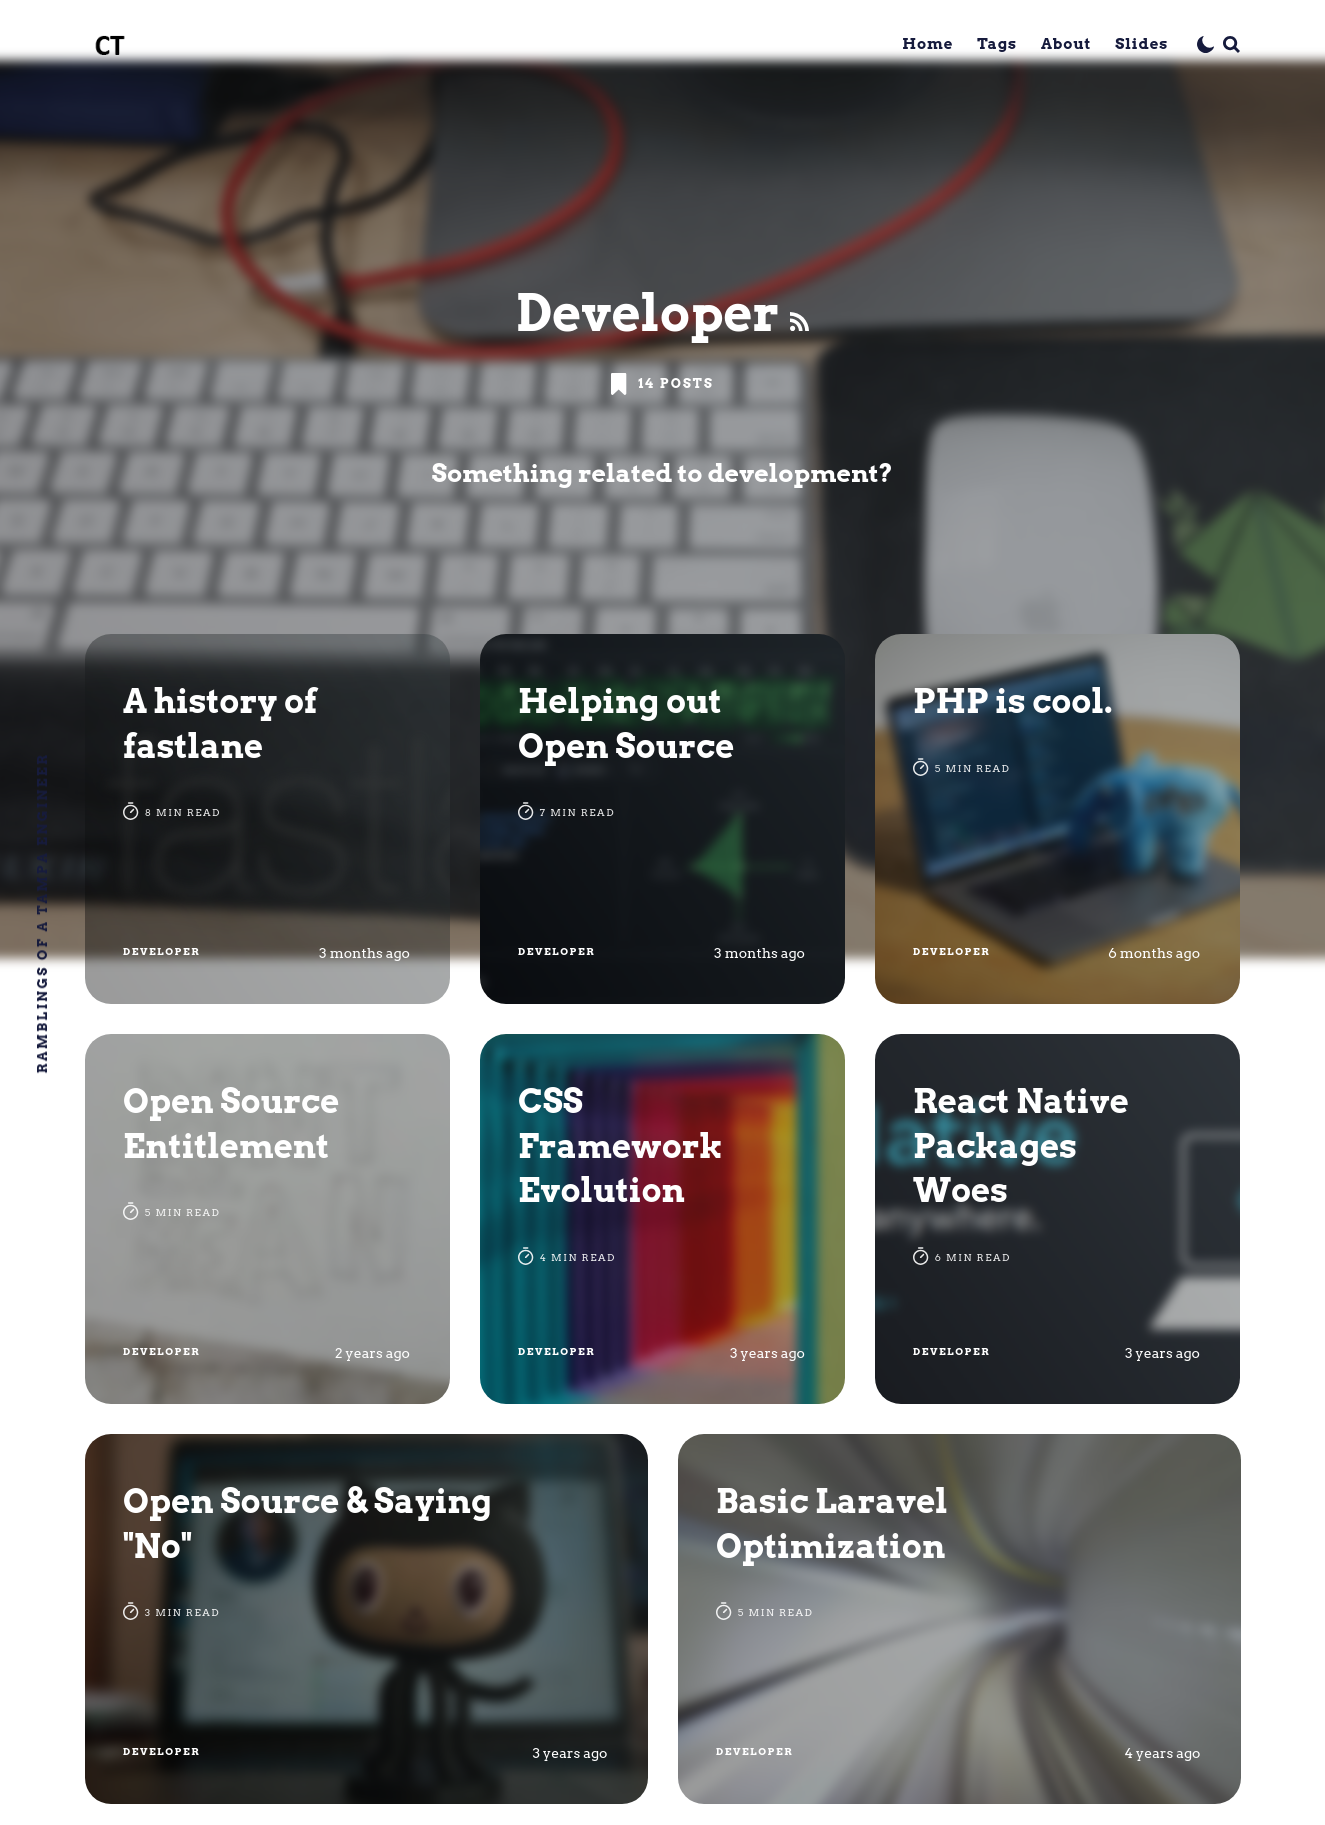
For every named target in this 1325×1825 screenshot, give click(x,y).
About (1066, 44)
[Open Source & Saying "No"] (366, 1619)
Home (927, 44)
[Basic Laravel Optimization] (959, 1619)
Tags (997, 44)
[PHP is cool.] (1057, 819)
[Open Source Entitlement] (267, 1219)
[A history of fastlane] (267, 819)
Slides (1141, 44)
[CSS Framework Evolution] (662, 1219)
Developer (161, 951)
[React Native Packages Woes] (1057, 1219)
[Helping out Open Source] (662, 819)
